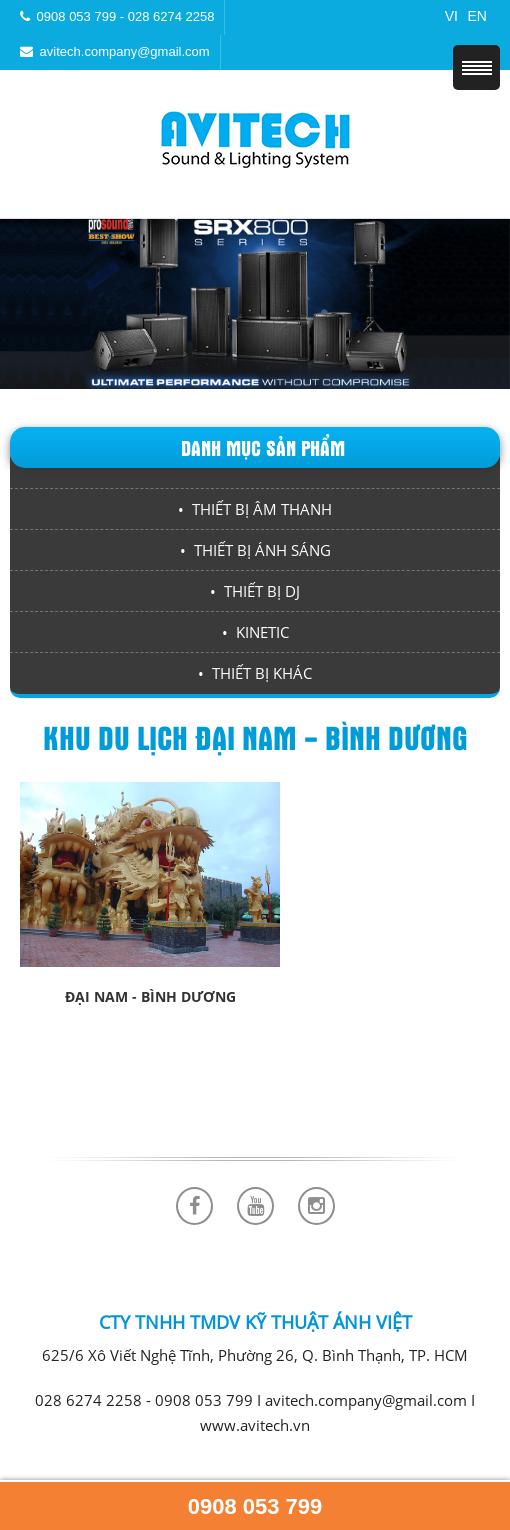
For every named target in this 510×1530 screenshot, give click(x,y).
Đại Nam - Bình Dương (150, 996)
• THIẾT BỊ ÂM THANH (255, 509)
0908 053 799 (255, 1506)
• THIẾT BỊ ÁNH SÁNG (255, 550)
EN (477, 16)
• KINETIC (255, 632)
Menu (476, 67)
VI (451, 16)
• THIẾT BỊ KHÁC (255, 673)
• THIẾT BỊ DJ (255, 591)
